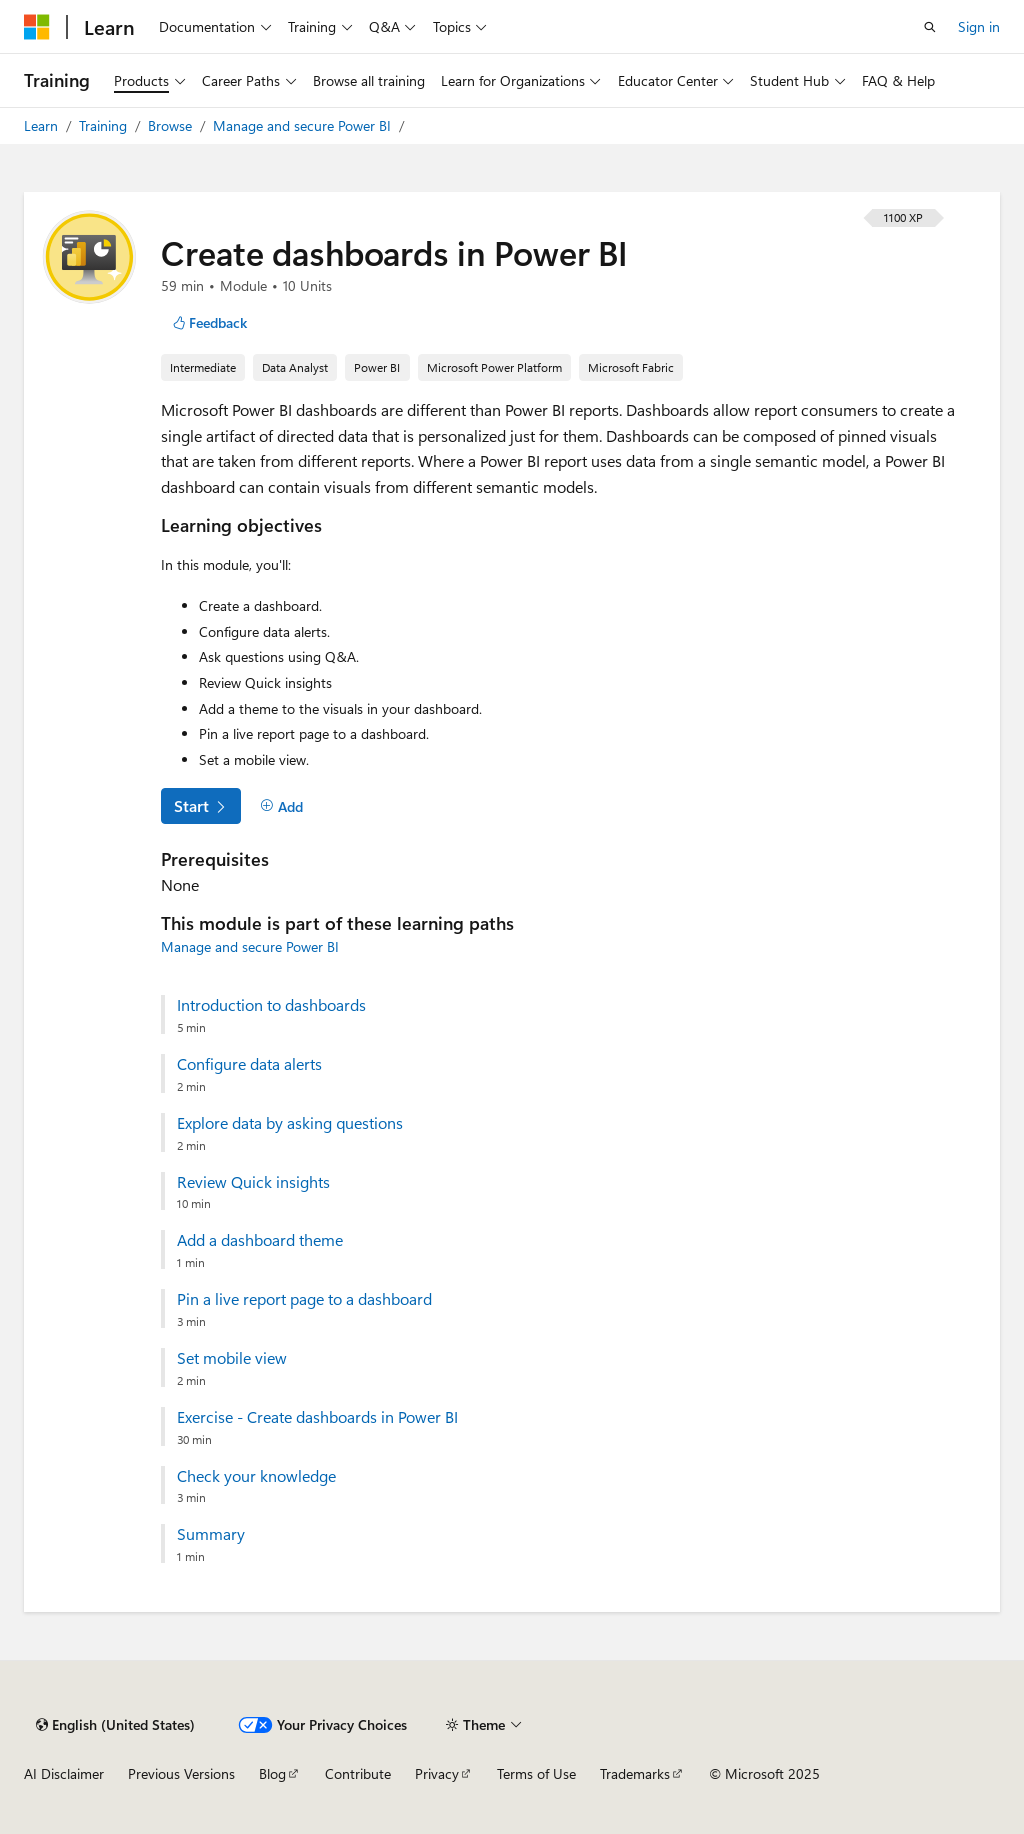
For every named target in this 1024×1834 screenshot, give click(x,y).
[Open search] (930, 27)
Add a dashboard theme (260, 1240)
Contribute (358, 1773)
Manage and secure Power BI (304, 125)
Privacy (437, 1773)
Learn (43, 125)
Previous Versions (181, 1773)
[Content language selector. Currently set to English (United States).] (115, 1725)
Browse (172, 125)
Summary (211, 1534)
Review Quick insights (253, 1182)
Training (105, 125)
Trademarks (635, 1773)
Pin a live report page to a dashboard (304, 1299)
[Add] (281, 807)
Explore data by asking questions (290, 1123)
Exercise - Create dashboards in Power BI (317, 1417)
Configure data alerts (249, 1064)
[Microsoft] (37, 27)
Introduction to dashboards (271, 1005)
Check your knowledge (256, 1476)
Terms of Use (536, 1773)
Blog (272, 1773)
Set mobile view (232, 1358)
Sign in (979, 26)
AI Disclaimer (64, 1773)
